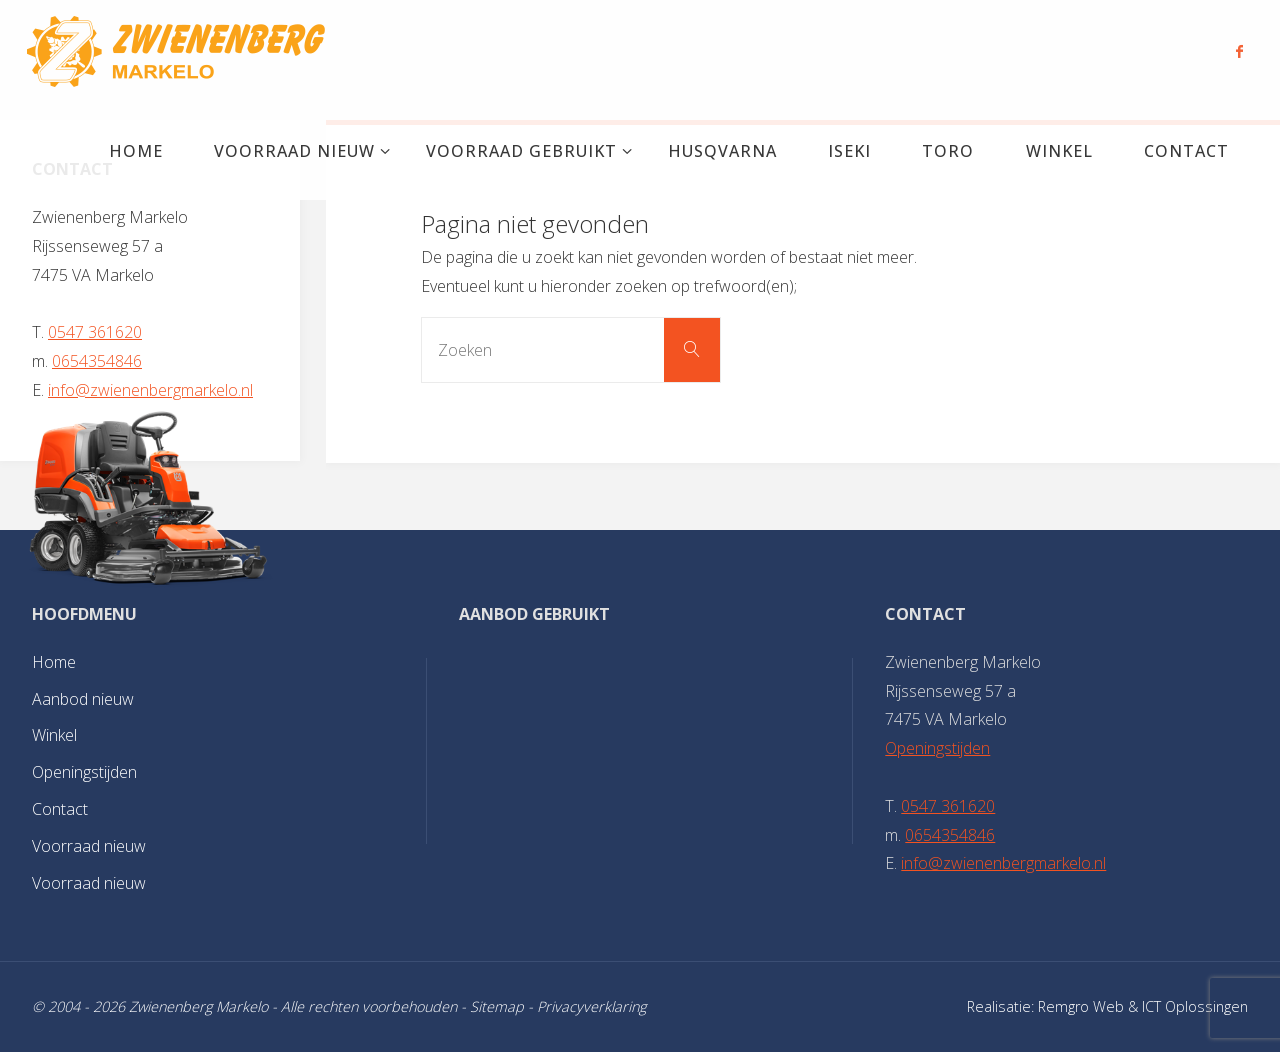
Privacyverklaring (591, 1006)
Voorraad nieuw (89, 846)
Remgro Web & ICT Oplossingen (1143, 1006)
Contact (60, 809)
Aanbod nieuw (83, 699)
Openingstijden (84, 772)
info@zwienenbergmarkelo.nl (150, 390)
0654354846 (97, 361)
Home (54, 662)
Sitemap (497, 1006)
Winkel (54, 735)
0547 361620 (95, 332)
